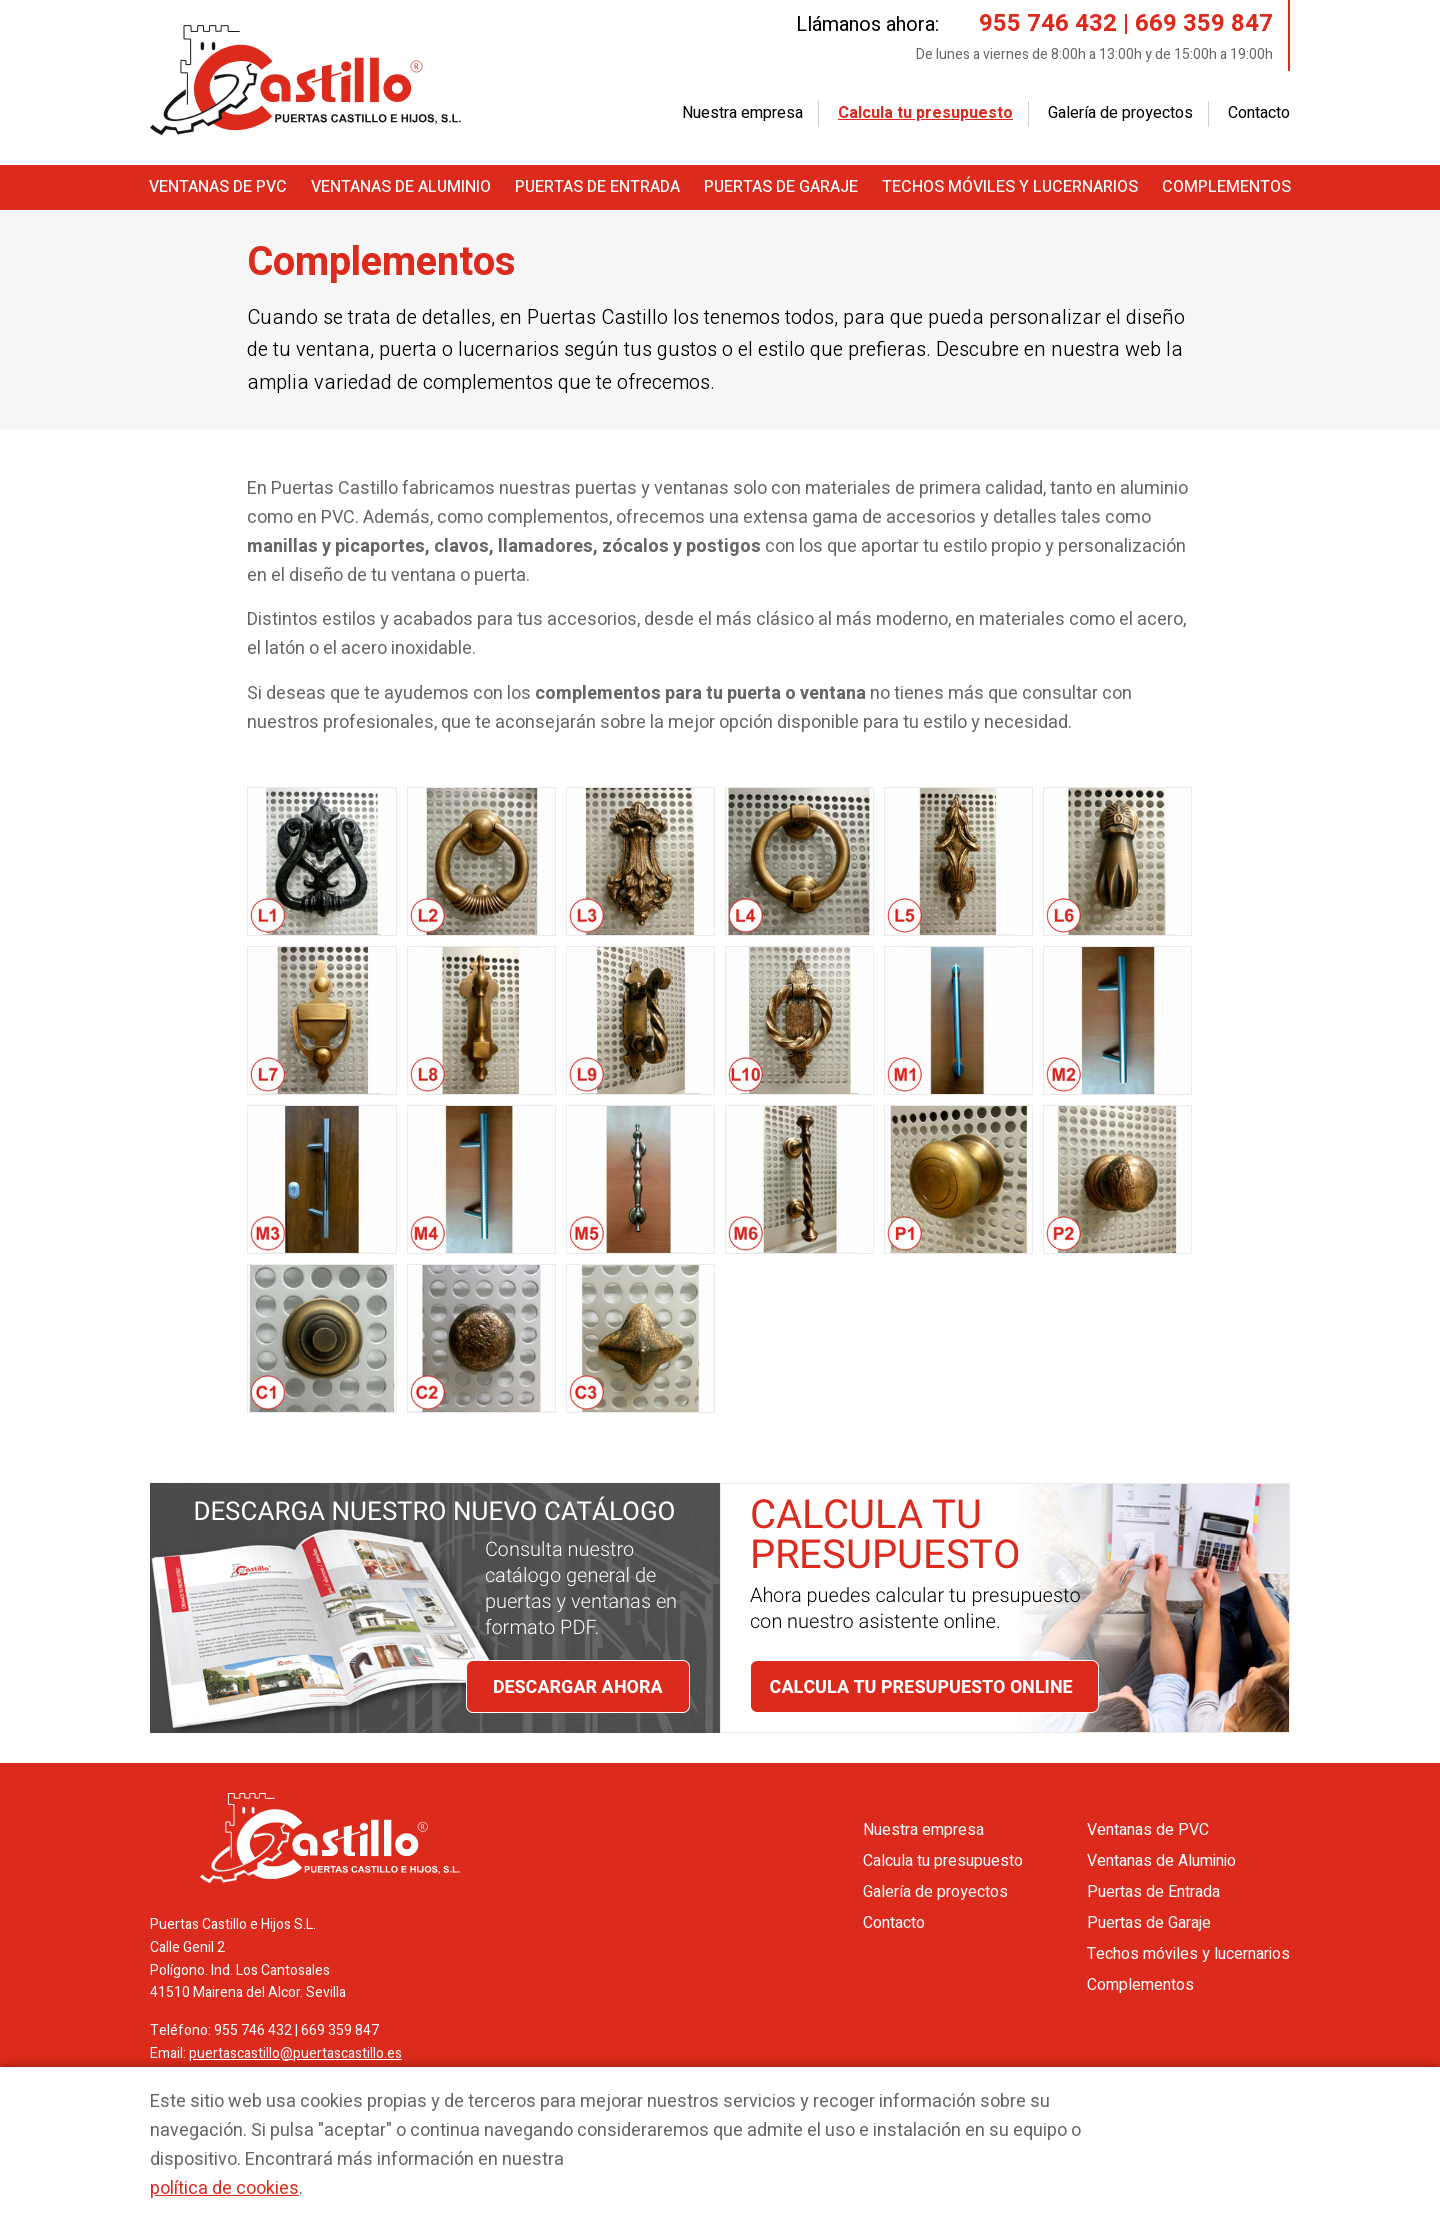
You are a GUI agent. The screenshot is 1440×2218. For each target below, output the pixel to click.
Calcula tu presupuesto (925, 113)
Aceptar (1174, 2112)
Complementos (1226, 187)
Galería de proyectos (1120, 113)
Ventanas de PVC (218, 187)
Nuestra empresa (742, 113)
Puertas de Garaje (781, 187)
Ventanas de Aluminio (401, 187)
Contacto (1259, 113)
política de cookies (224, 2188)
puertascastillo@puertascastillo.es (295, 2053)
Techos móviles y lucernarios (1010, 187)
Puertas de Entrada (597, 187)
